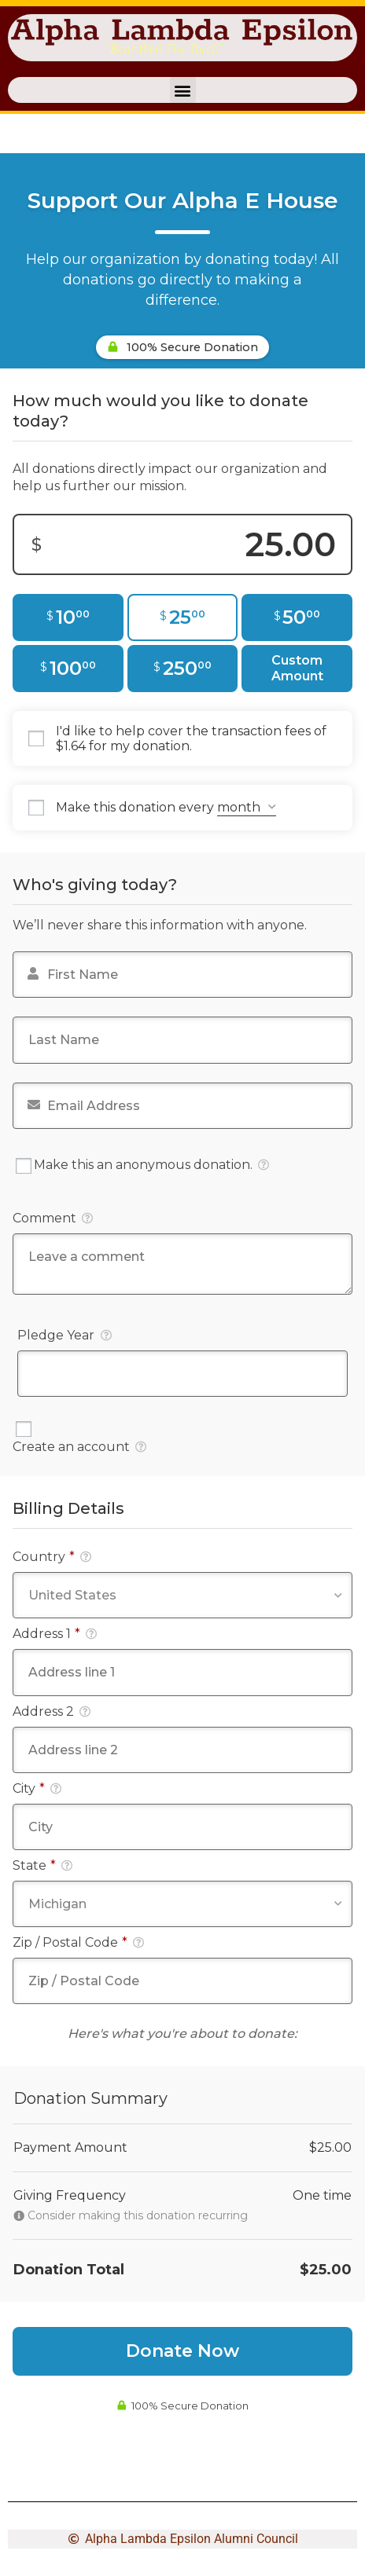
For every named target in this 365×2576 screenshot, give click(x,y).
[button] (183, 90)
